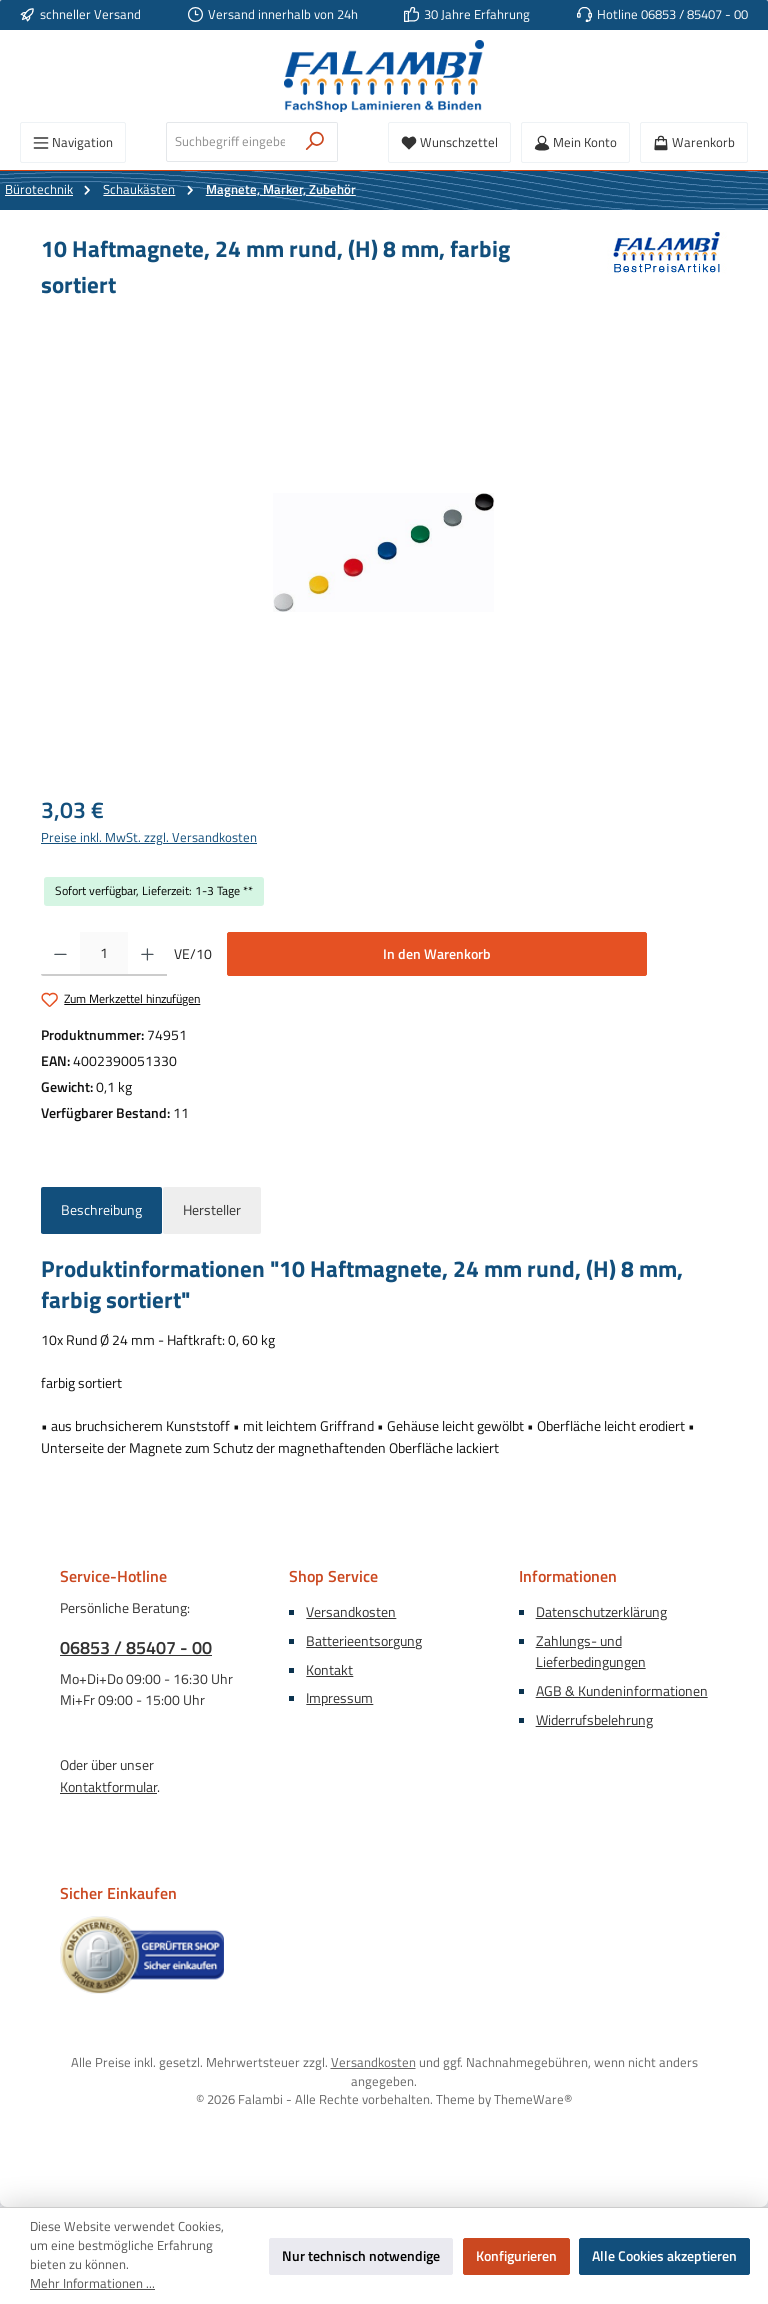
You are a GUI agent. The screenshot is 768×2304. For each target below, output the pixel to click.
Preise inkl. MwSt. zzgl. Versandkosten (149, 838)
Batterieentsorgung (364, 1641)
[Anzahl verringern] (60, 954)
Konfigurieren (516, 2256)
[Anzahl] (104, 954)
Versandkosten (351, 1612)
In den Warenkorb (437, 954)
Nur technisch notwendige (361, 2256)
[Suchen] (315, 142)
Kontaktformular (108, 1787)
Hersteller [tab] (212, 1210)
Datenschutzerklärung (601, 1612)
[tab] (101, 1211)
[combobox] (230, 142)
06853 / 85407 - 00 (136, 1647)
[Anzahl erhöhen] (147, 954)
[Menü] (73, 142)
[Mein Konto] (575, 142)
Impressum (339, 1698)
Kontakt (329, 1670)
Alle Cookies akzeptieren (664, 2256)
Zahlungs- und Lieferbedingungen (591, 1652)
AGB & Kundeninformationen (622, 1691)
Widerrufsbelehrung (594, 1720)
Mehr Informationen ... (92, 2284)
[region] (384, 552)
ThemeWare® (533, 2099)
